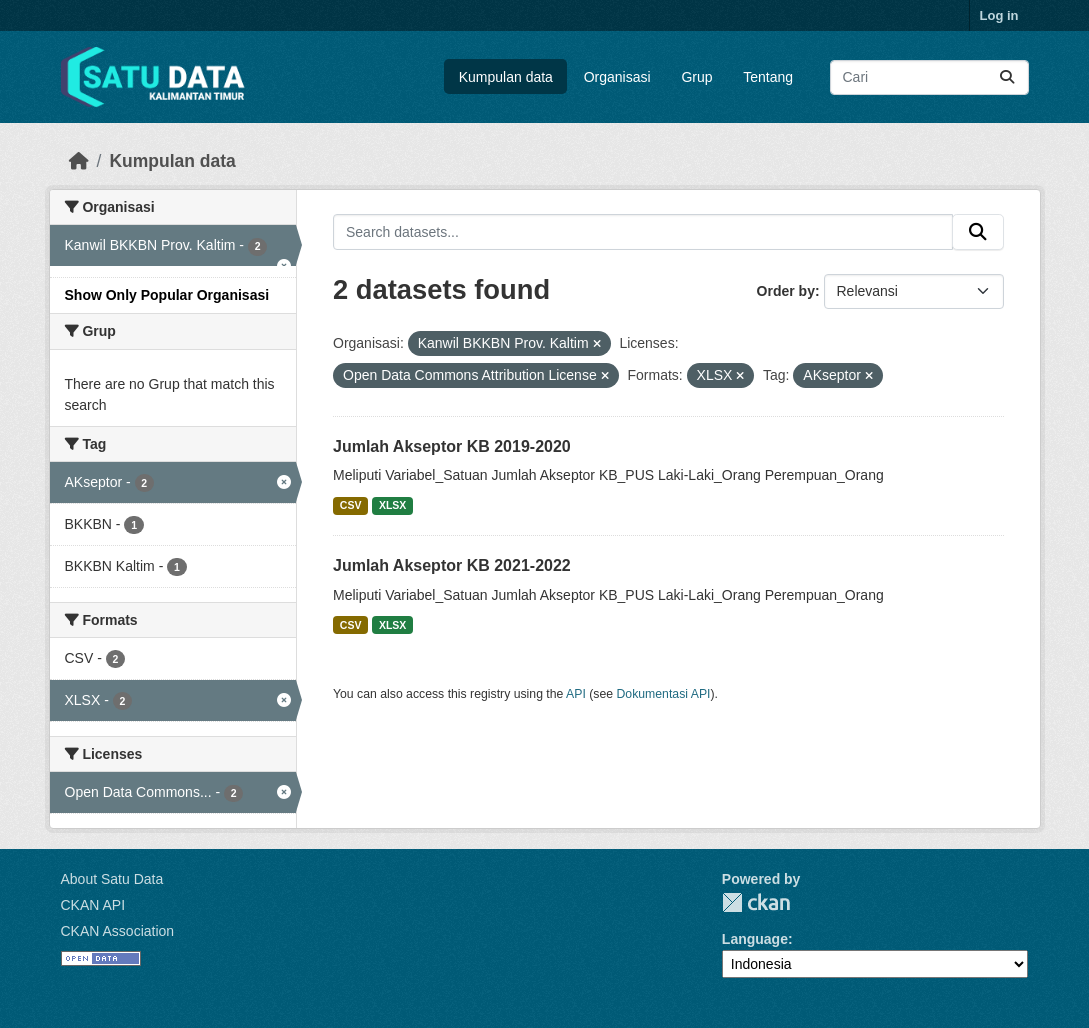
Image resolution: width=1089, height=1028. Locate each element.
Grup (696, 77)
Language (755, 939)
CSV (351, 505)
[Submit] (1007, 77)
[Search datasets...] (929, 77)
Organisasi (617, 77)
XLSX (392, 505)
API (576, 694)
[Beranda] (79, 161)
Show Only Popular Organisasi (167, 295)
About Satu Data (112, 879)
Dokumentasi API (664, 694)
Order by (786, 291)
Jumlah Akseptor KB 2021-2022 (452, 565)
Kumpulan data (506, 77)
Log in (999, 15)
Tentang (768, 77)
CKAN (756, 902)
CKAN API (93, 905)
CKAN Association (118, 931)
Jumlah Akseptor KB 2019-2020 (452, 446)
